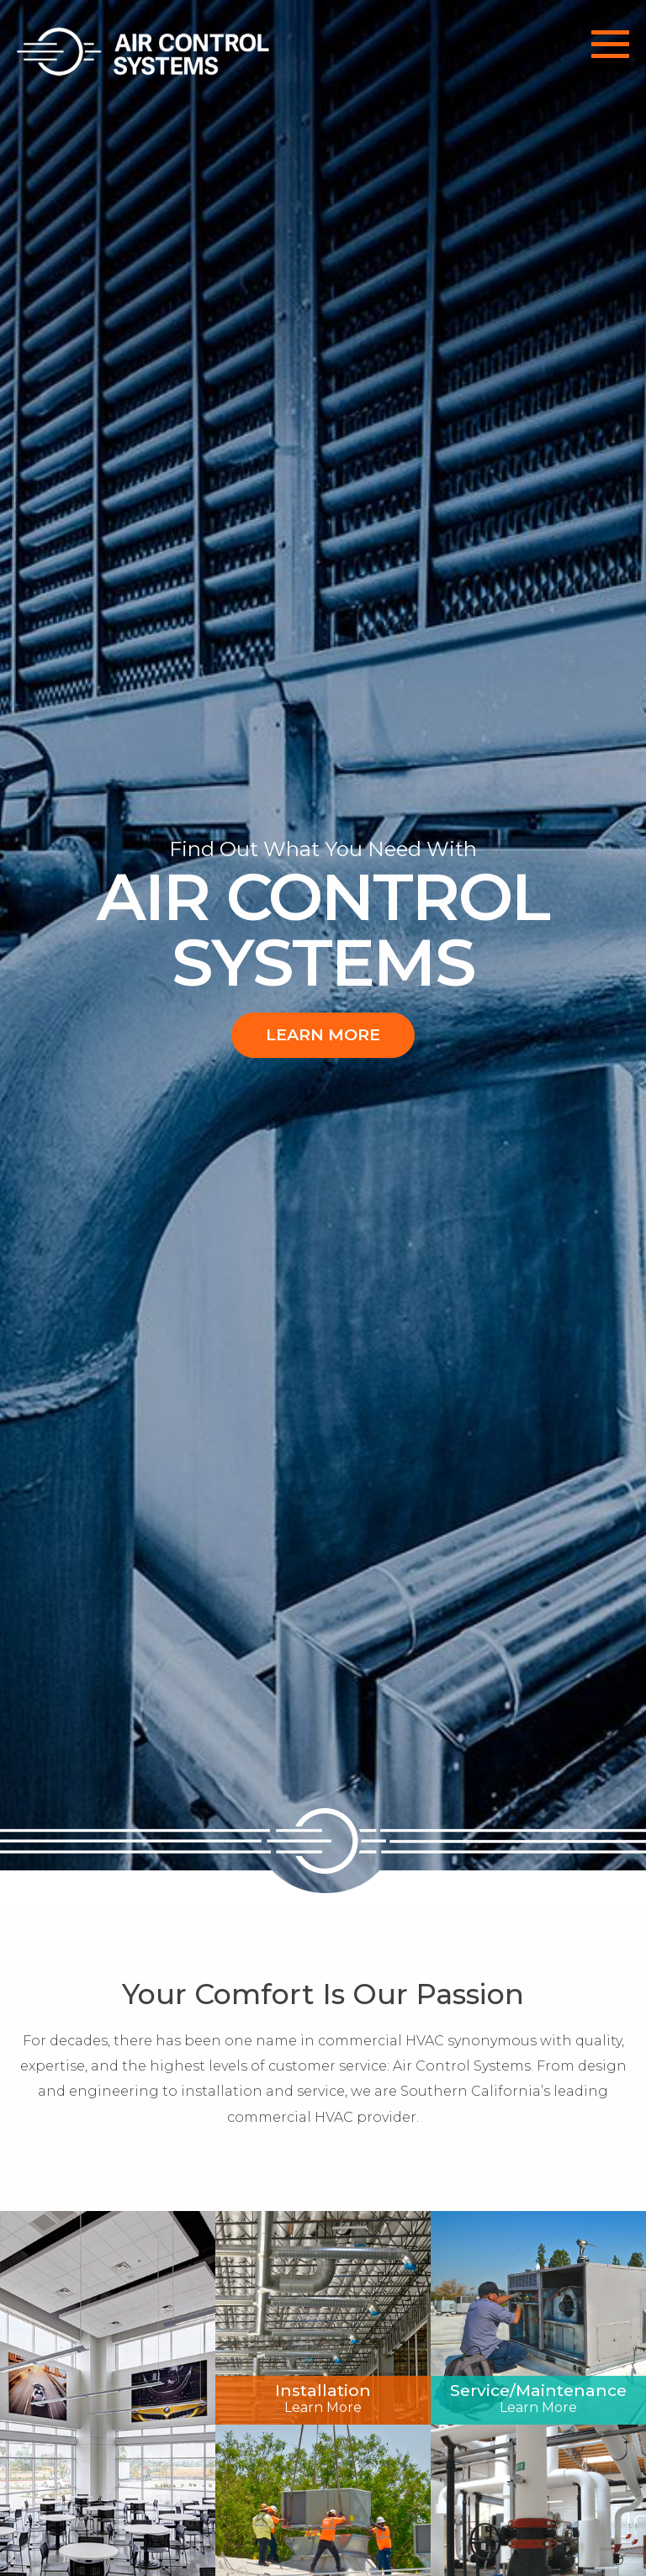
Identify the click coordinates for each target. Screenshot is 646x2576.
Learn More (323, 1034)
